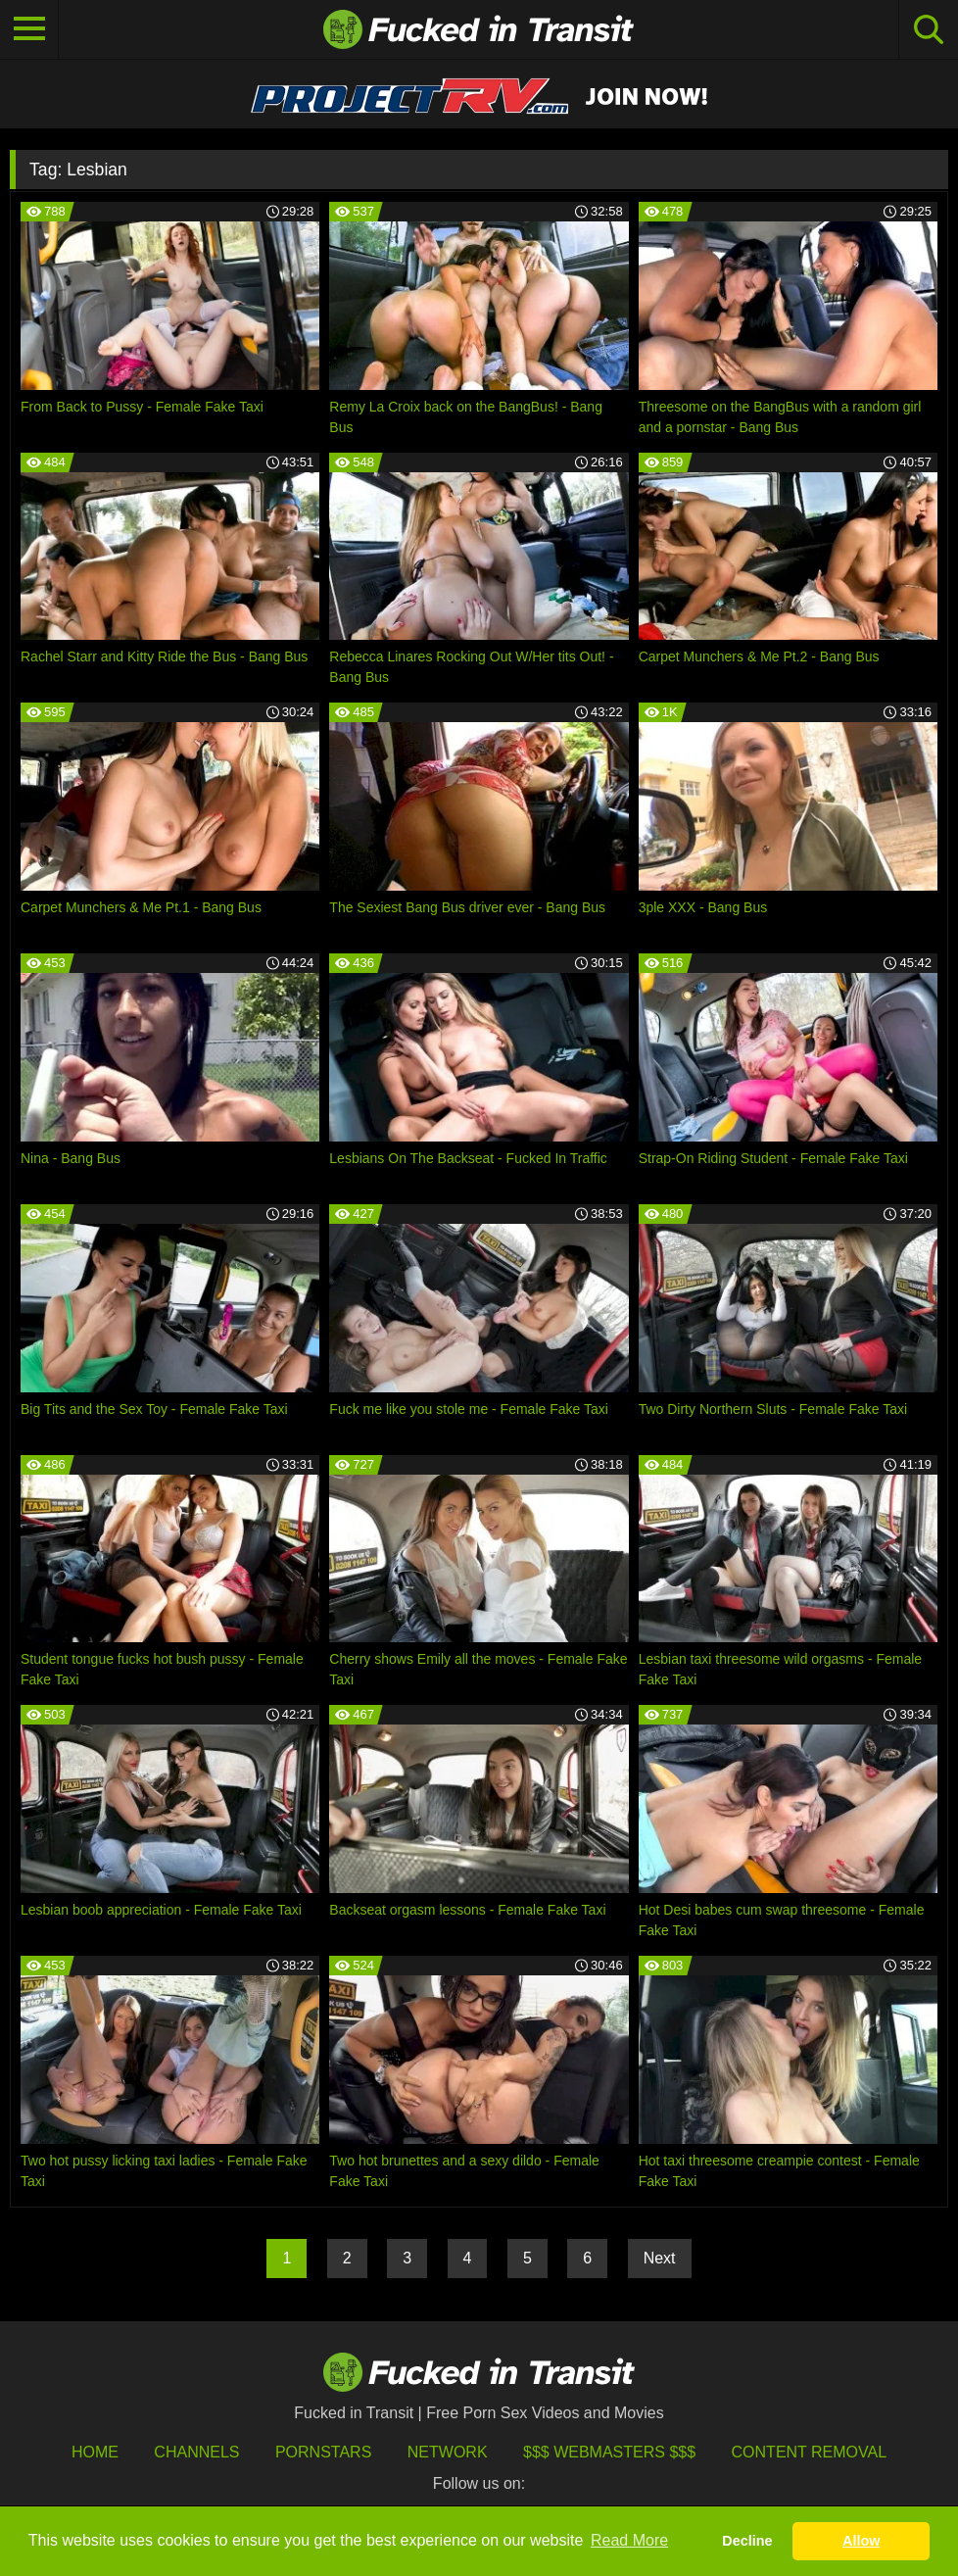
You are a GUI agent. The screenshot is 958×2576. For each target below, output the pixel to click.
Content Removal (809, 2452)
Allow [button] (861, 2541)
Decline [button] (747, 2541)
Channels (196, 2452)
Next (660, 2258)
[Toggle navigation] (29, 29)
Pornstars (323, 2452)
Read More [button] (629, 2540)
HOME (95, 2452)
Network (447, 2452)
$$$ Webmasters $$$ (609, 2452)
